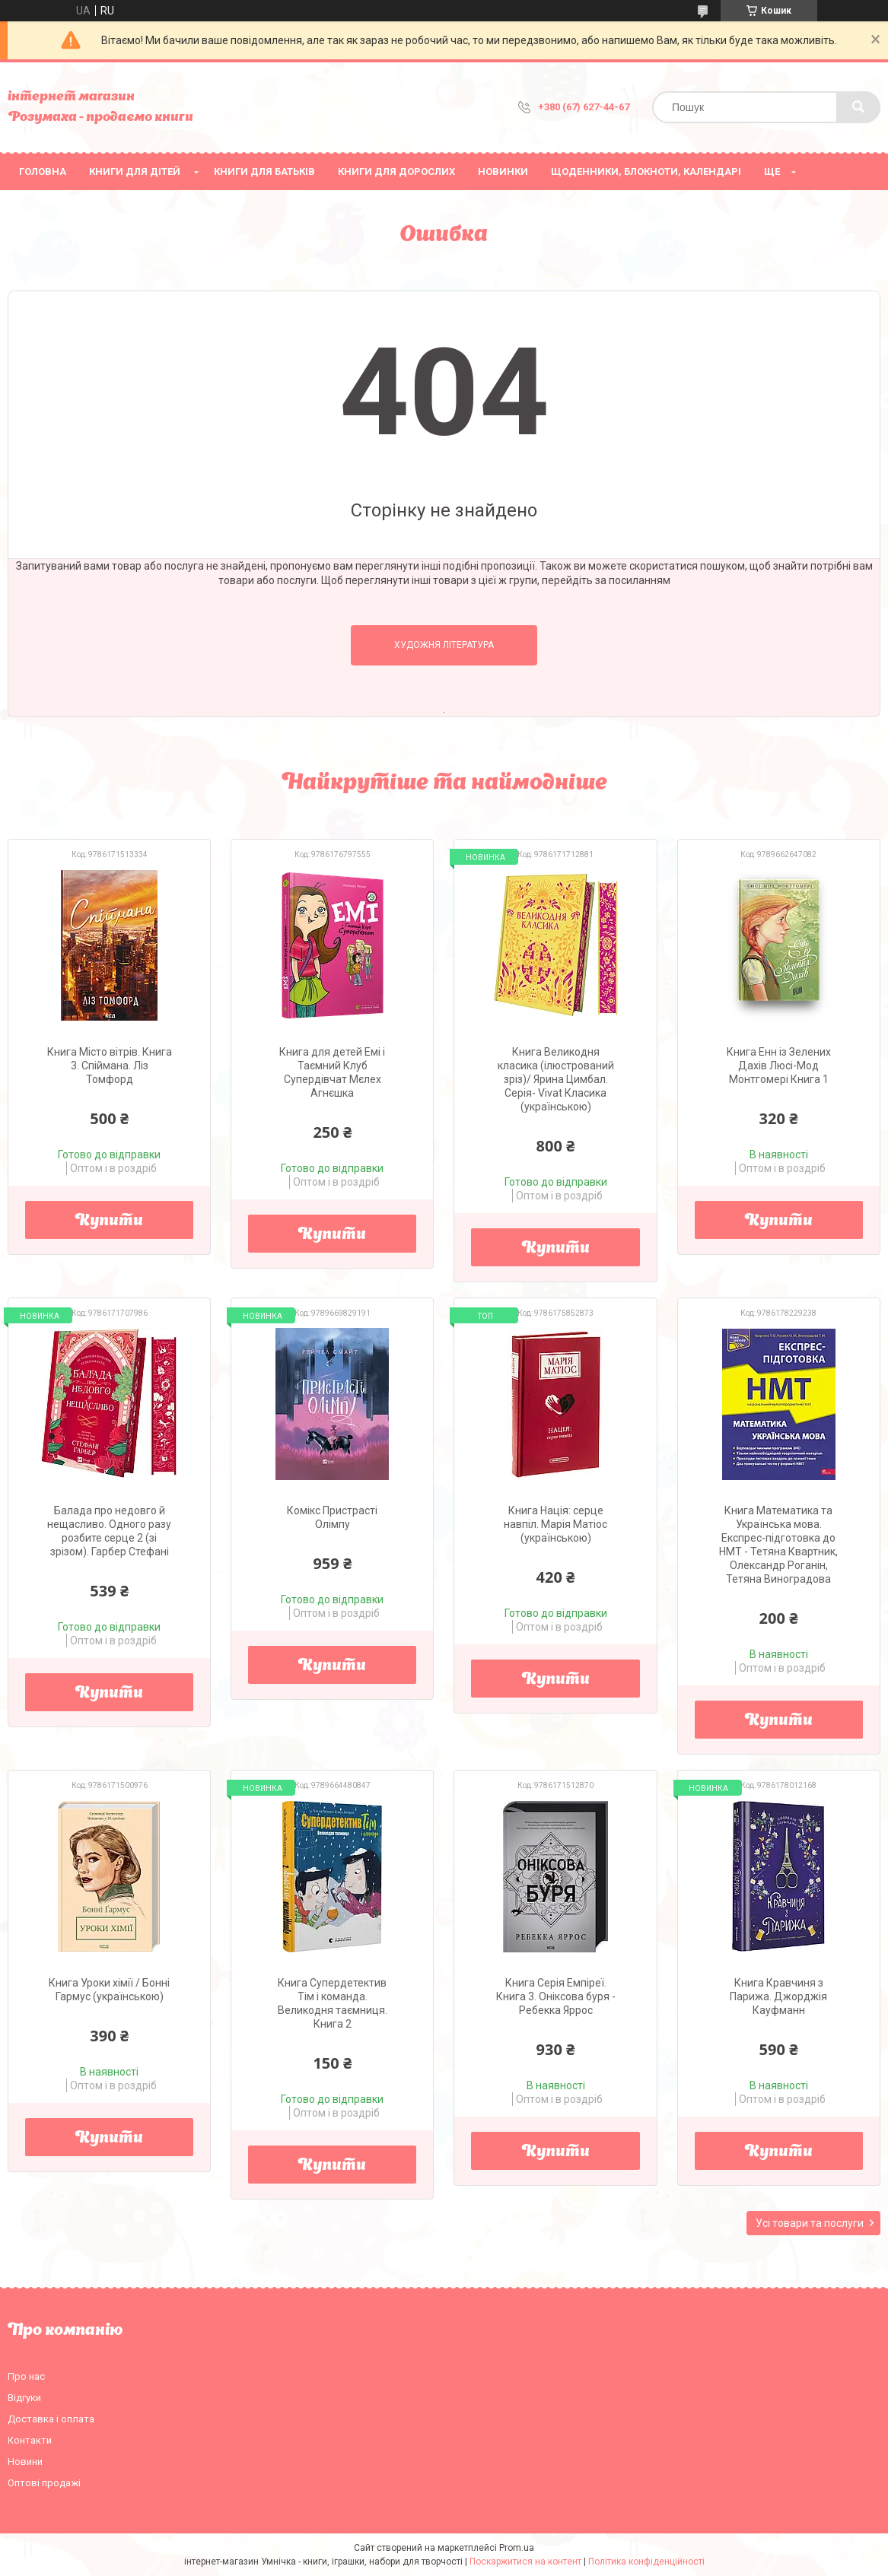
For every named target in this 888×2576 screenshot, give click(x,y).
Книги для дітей (134, 171)
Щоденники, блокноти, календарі (646, 171)
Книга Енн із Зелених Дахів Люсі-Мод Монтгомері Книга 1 (779, 1065)
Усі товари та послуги (810, 2223)
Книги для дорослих (396, 171)
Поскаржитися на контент (525, 2561)
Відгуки (24, 2397)
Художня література (444, 645)
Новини (25, 2461)
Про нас (26, 2376)
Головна (42, 171)
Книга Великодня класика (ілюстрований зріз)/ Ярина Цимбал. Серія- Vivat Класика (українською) (556, 1079)
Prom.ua (516, 2548)
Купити (109, 1221)
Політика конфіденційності (646, 2561)
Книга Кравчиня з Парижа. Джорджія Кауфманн (778, 1996)
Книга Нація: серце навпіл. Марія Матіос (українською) (555, 1524)
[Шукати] (858, 107)
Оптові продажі (44, 2483)
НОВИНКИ (503, 171)
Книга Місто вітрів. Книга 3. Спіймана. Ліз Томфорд (109, 1065)
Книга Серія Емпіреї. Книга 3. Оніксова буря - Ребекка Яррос (556, 1996)
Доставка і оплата (51, 2419)
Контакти (30, 2440)
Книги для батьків (264, 171)
